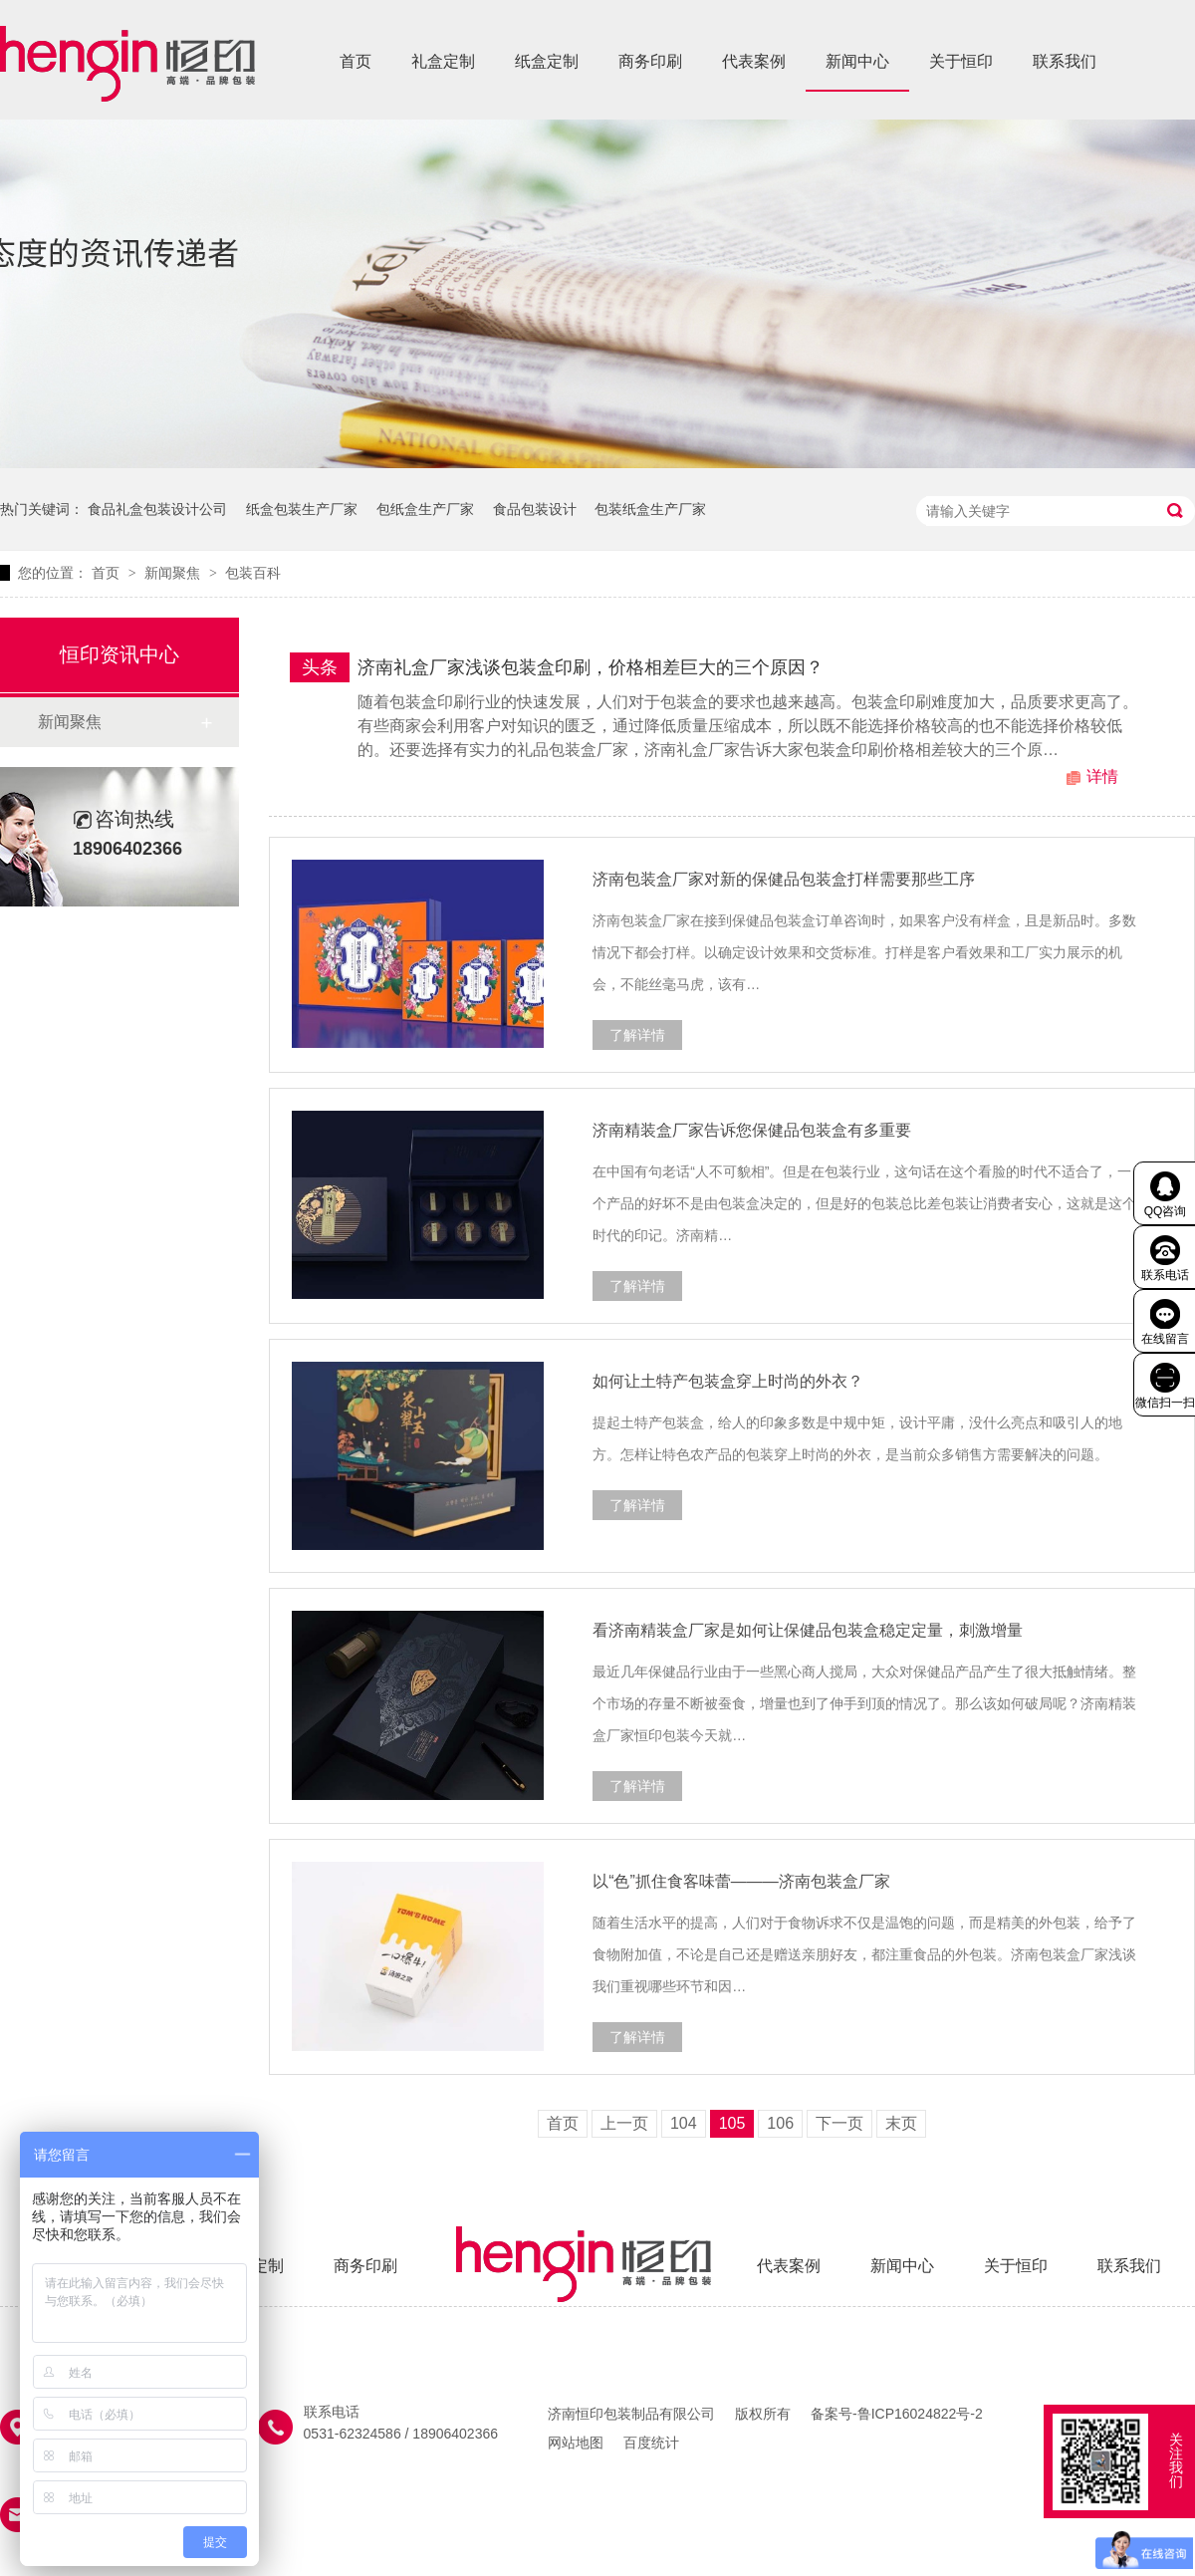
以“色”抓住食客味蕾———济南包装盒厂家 (741, 1881)
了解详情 (637, 1035)
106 (780, 2123)
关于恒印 (961, 61)
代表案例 (754, 61)
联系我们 (1064, 61)
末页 (901, 2123)
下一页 (839, 2123)
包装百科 (253, 573)
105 (732, 2123)
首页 (355, 61)
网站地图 (575, 2442)
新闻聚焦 (174, 573)
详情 (1102, 776)
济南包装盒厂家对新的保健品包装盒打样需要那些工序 (784, 879)
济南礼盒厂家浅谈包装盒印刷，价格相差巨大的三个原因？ (591, 667)
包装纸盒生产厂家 (650, 509)
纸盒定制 (547, 61)
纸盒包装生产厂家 (302, 509)
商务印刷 (650, 61)
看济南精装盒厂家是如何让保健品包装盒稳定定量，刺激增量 (808, 1630)
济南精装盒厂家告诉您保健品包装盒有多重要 (752, 1130)
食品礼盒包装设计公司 (157, 509)
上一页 (624, 2123)
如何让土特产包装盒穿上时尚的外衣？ (728, 1381)
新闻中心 (857, 61)
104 (683, 2123)
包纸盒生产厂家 (425, 509)
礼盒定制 (443, 61)
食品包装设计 (535, 509)
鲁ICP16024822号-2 (920, 2414)
